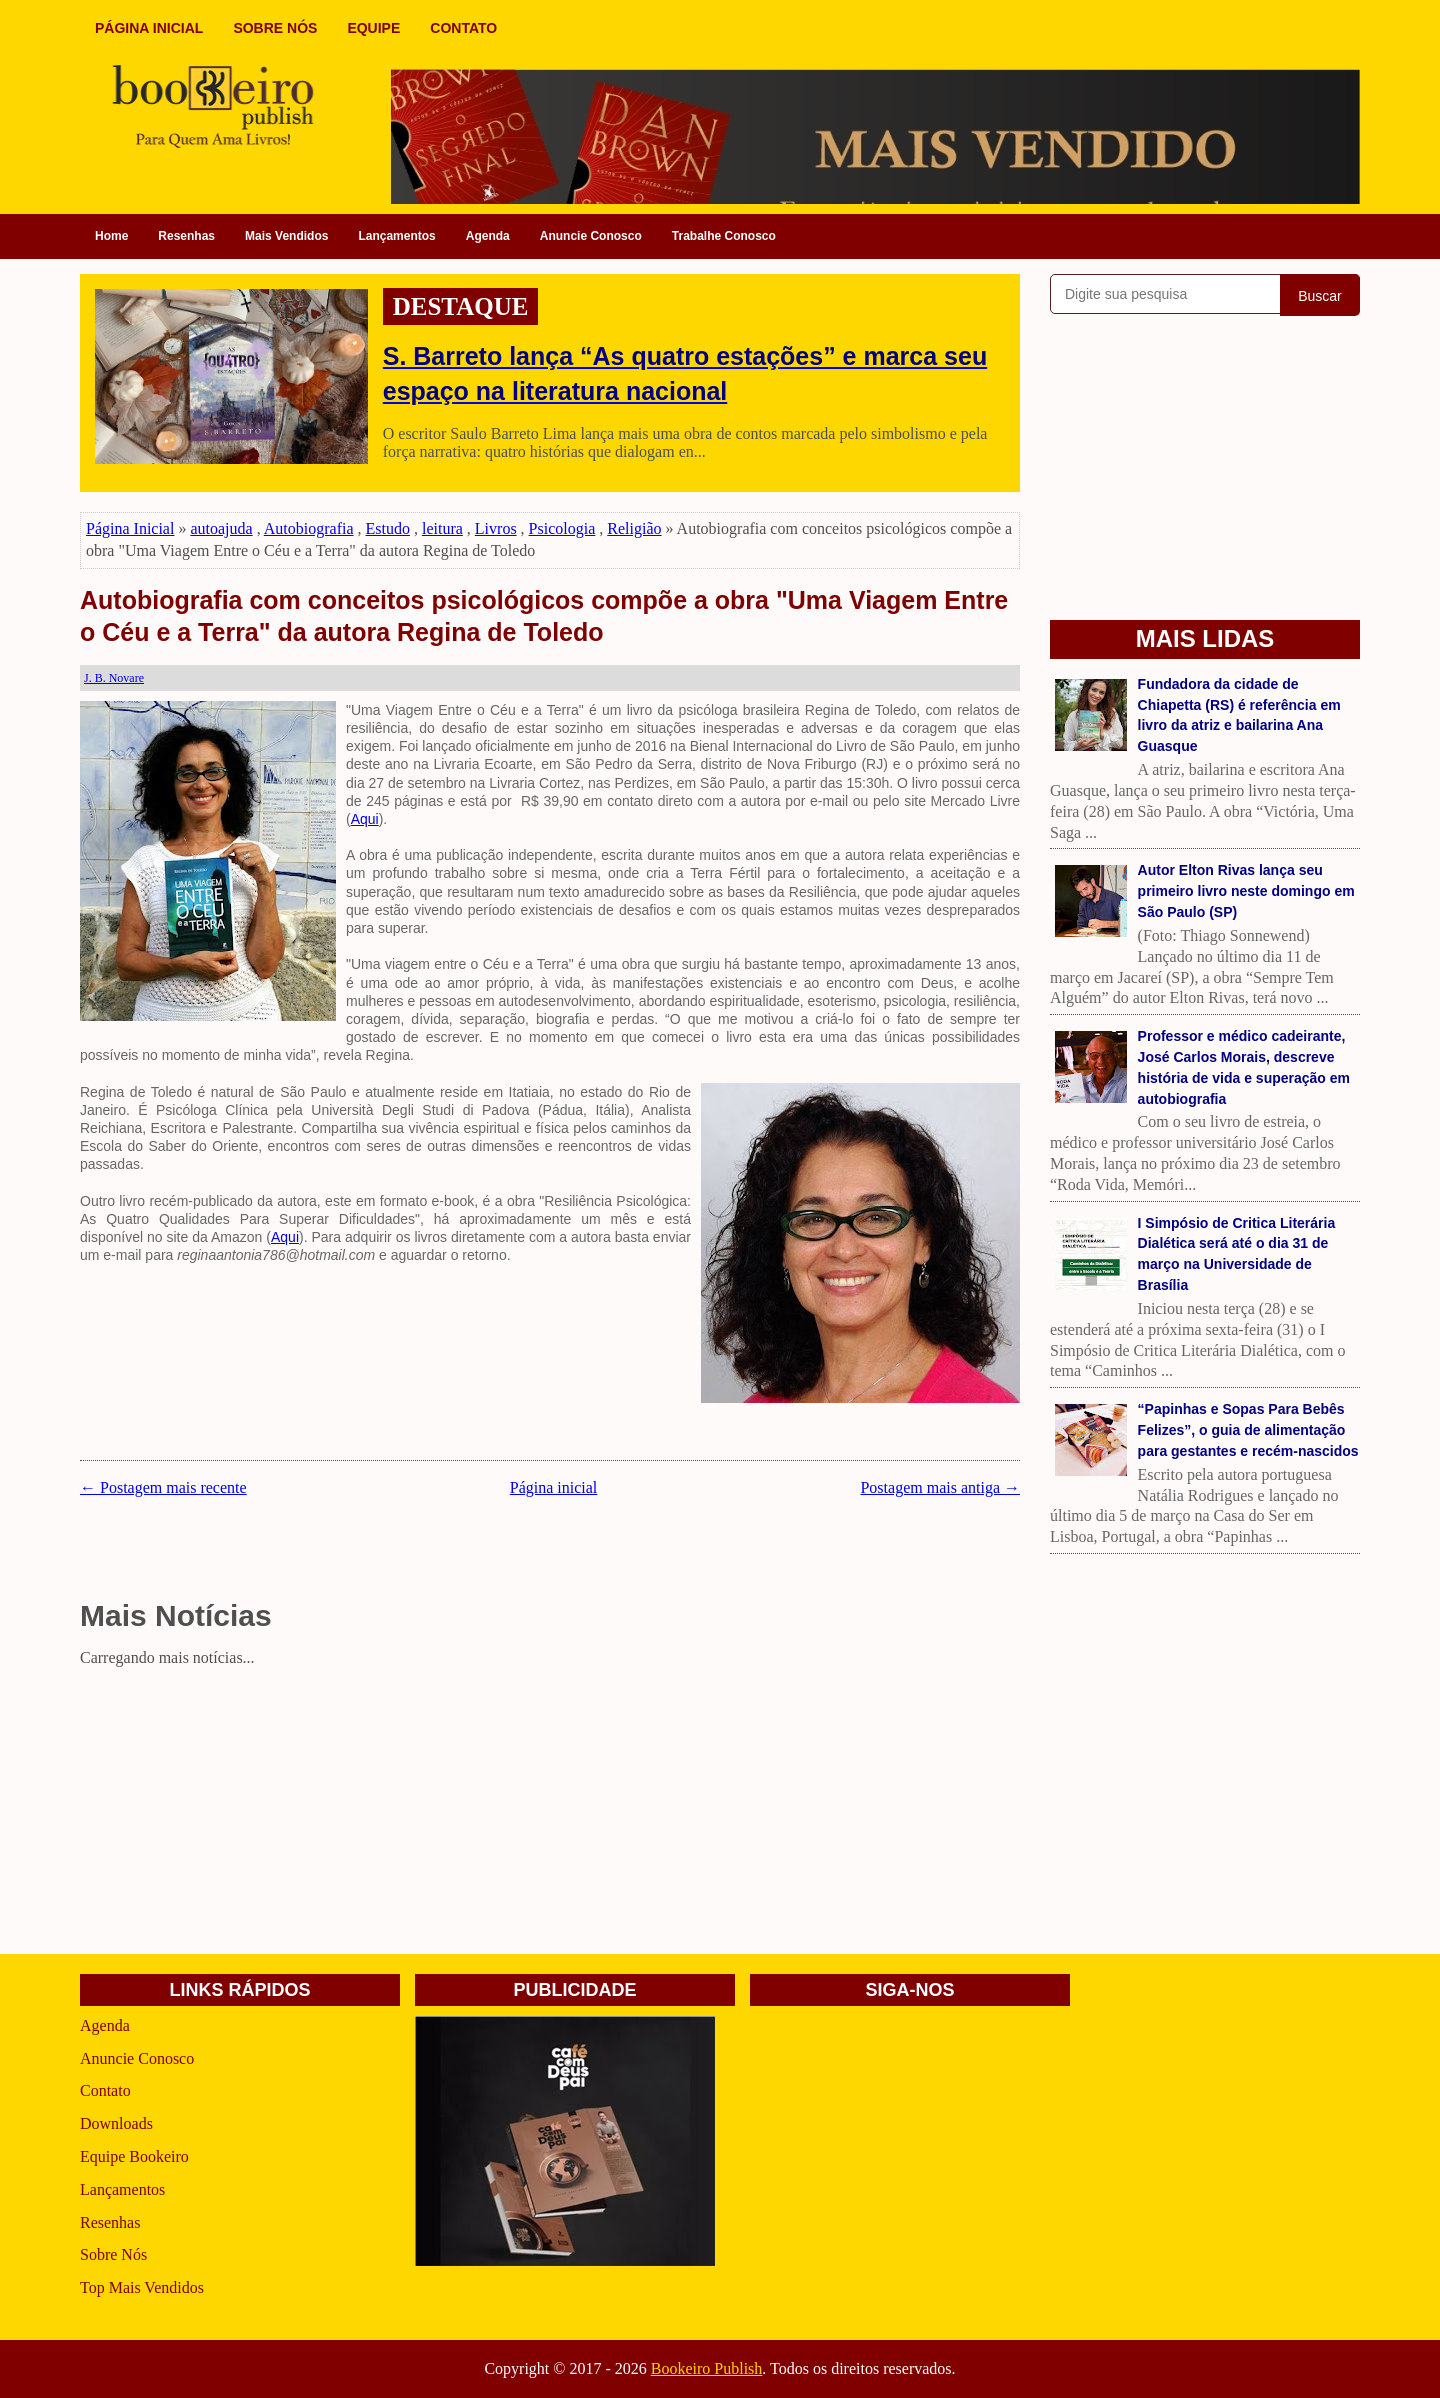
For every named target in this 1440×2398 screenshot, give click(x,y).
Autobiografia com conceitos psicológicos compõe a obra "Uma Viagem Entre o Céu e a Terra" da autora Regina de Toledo (544, 616)
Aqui (365, 819)
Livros (496, 528)
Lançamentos (396, 236)
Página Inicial (130, 528)
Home (111, 236)
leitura (442, 528)
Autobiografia (309, 528)
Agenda (488, 236)
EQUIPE (373, 28)
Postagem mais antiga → (940, 1487)
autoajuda (221, 528)
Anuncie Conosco (591, 236)
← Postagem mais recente (163, 1487)
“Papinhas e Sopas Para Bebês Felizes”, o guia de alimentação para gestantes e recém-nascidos (1248, 1430)
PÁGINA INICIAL (149, 28)
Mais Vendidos (286, 236)
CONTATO (463, 28)
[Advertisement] (550, 1814)
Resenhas (186, 236)
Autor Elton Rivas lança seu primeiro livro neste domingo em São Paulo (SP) (1246, 891)
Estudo (388, 528)
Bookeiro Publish (707, 2368)
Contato (105, 2090)
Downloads (116, 2123)
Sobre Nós (113, 2254)
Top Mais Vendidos (142, 2287)
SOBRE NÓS (275, 28)
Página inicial (554, 1487)
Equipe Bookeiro (134, 2156)
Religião (634, 528)
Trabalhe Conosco (724, 236)
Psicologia (562, 528)
